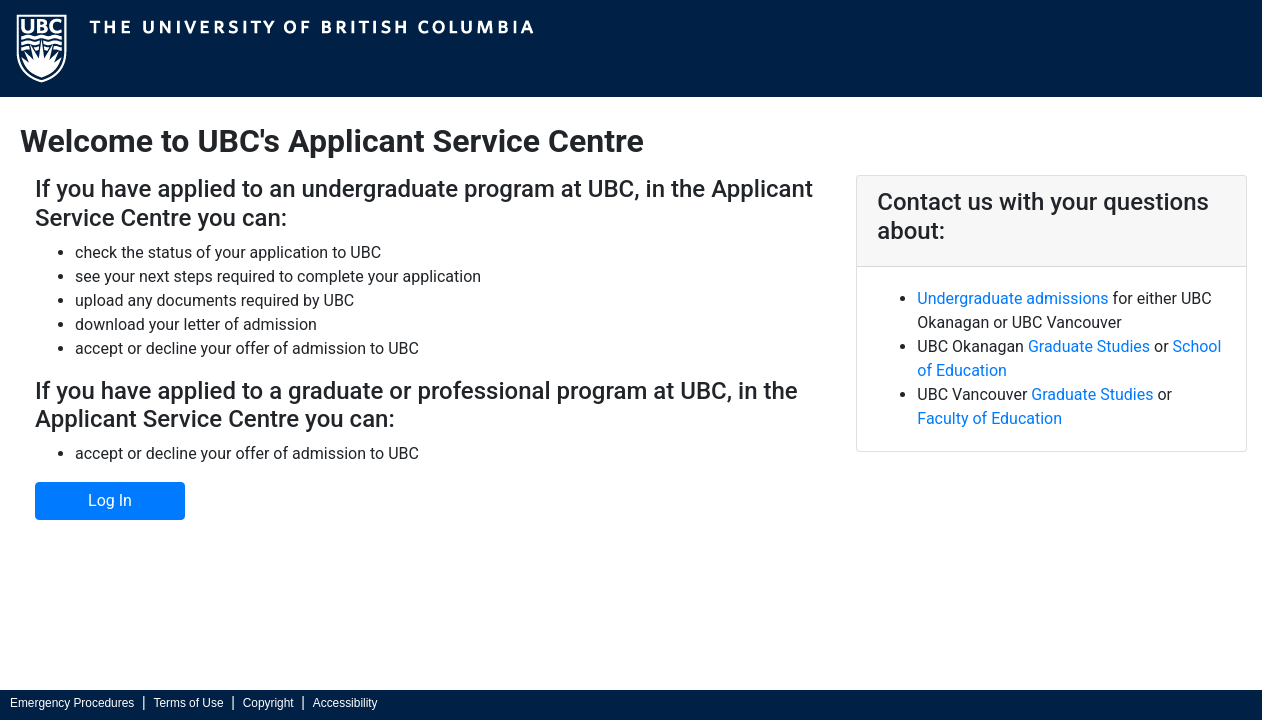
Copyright (268, 703)
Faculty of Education (989, 418)
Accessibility (345, 703)
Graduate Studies (1089, 346)
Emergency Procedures (72, 703)
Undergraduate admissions (1012, 298)
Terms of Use (188, 703)
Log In (110, 500)
